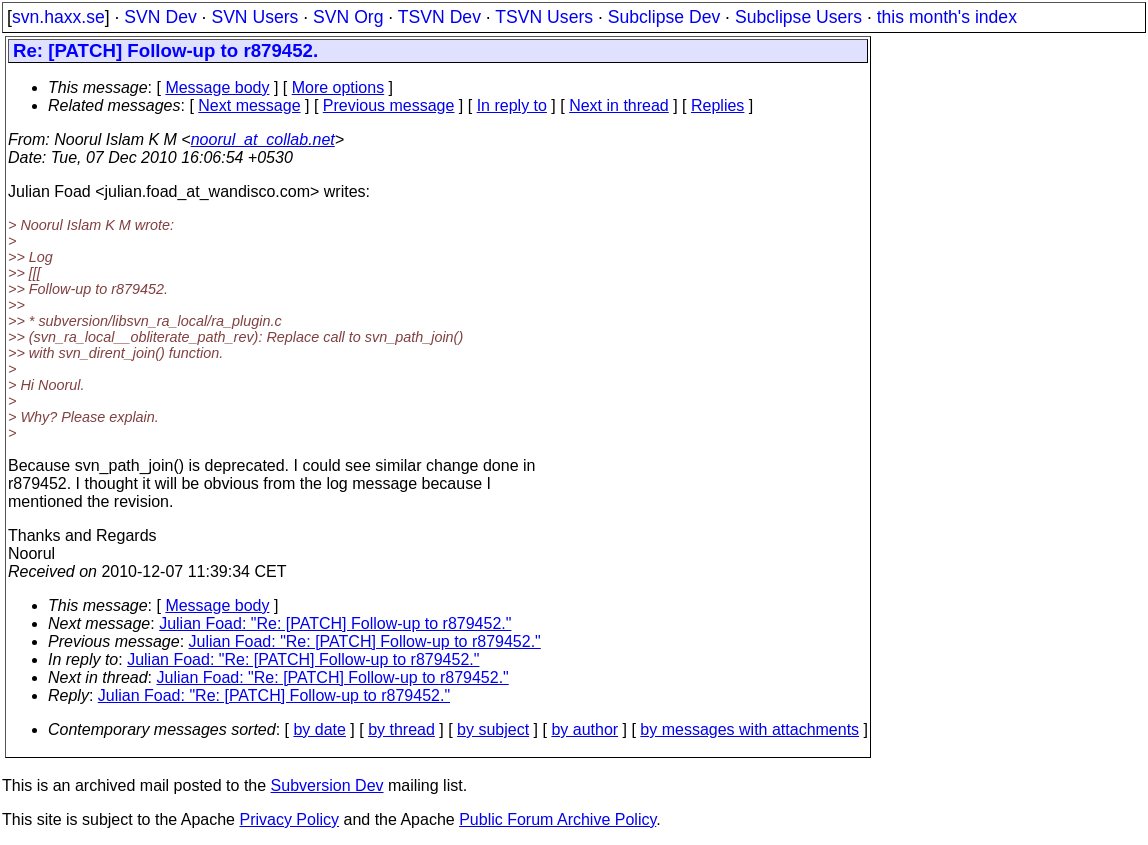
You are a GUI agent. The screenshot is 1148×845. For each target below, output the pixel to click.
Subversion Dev (327, 785)
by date (319, 729)
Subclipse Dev (664, 17)
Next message (249, 105)
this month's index (947, 17)
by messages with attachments (749, 729)
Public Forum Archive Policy (557, 819)
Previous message (389, 105)
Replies (717, 105)
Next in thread (619, 105)
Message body (217, 87)
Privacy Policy (289, 819)
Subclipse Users (798, 17)
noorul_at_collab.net (263, 139)
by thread (401, 729)
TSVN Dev (439, 17)
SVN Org (348, 17)
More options (338, 87)
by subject (493, 729)
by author (584, 729)
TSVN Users (544, 17)
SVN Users (254, 17)
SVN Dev (160, 17)
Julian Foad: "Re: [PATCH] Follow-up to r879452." (335, 623)
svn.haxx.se (58, 17)
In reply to (512, 105)
